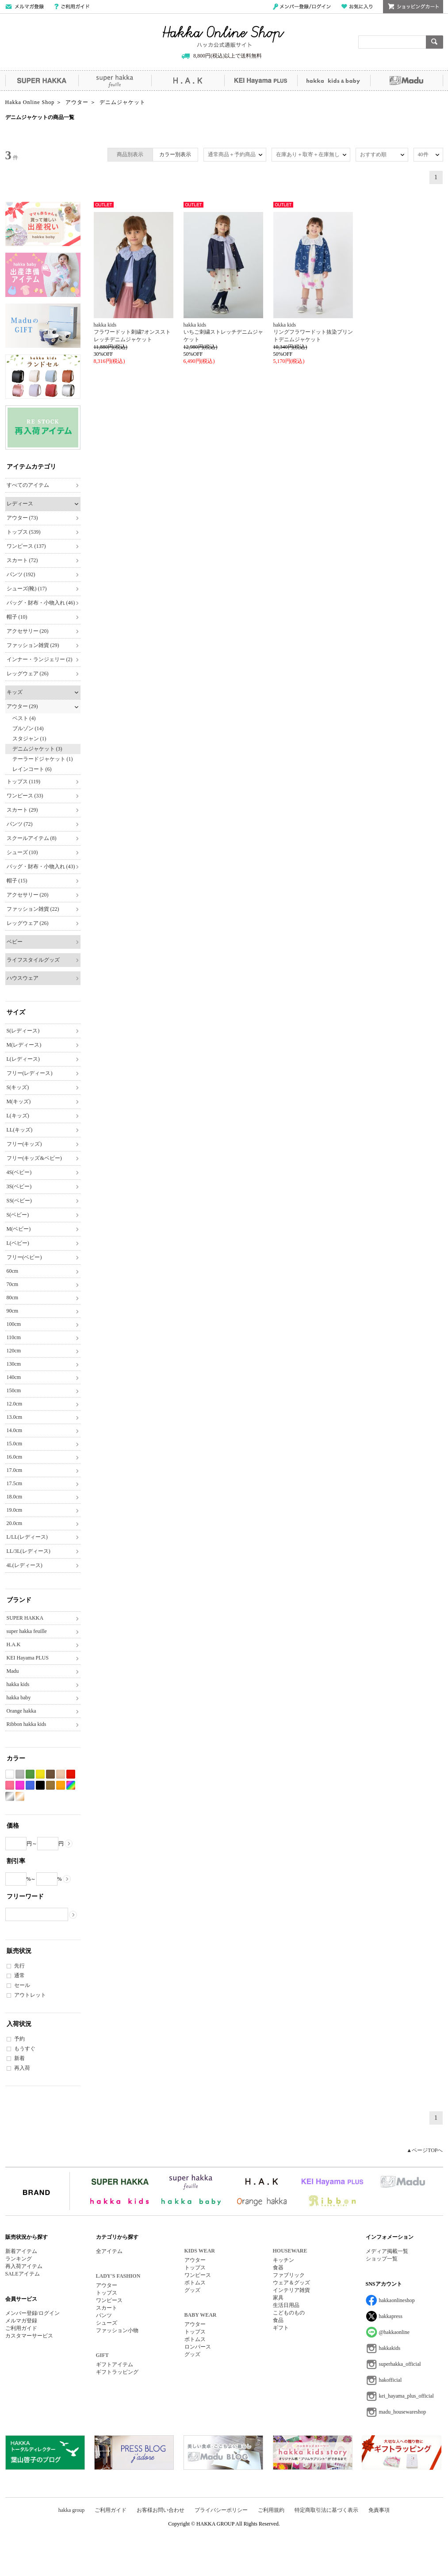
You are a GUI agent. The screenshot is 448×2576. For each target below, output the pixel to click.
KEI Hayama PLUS (261, 80)
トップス (106, 2293)
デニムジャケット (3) (37, 749)
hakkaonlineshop (397, 2300)
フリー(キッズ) (24, 1144)
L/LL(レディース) (27, 1537)
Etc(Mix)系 (70, 1785)
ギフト (281, 2328)
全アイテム (109, 2251)
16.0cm (15, 1457)
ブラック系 (40, 1785)
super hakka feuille (115, 80)
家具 (278, 2298)
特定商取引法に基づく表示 (326, 2510)
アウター (106, 2285)
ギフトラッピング (117, 2372)
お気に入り (356, 6)
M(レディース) (24, 1045)
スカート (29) (22, 810)
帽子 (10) (17, 617)
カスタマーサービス (29, 2336)
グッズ (192, 2290)
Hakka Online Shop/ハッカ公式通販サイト (223, 37)
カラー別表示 (175, 154)
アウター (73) (22, 518)
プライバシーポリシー (221, 2510)
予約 (19, 2039)
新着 (19, 2058)
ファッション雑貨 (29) (33, 645)
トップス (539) (24, 532)
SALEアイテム (22, 2274)
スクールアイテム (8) (32, 838)
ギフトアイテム (114, 2364)
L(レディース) (23, 1059)
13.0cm (15, 1417)
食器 (278, 2267)
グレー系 (19, 1774)
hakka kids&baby (333, 80)
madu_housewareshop (402, 2412)
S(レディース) (23, 1031)
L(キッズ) (18, 1116)
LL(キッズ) (20, 1130)
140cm (14, 1377)
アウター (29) (22, 706)
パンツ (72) (20, 824)
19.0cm (15, 1510)
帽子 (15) (17, 881)
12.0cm (15, 1404)
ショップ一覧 (382, 2259)
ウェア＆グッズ (291, 2283)
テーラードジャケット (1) (42, 759)
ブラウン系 (50, 1774)
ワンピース (109, 2300)
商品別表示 (130, 154)
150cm (14, 1390)
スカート (106, 2308)
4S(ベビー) (19, 1172)
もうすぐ (24, 2048)
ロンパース (197, 2347)
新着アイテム (21, 2251)
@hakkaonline (394, 2332)
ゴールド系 (19, 1796)
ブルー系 (30, 1785)
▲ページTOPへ (424, 2150)
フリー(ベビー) (24, 1257)
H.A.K (188, 80)
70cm (13, 1284)
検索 (434, 42)
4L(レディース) (24, 1565)
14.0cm (15, 1430)
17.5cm (15, 1483)
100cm (14, 1324)
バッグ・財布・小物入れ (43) (41, 866)
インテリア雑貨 (291, 2290)
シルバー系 (9, 1796)
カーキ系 (50, 1785)
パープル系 (19, 1785)
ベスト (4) (24, 718)
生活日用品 (286, 2305)
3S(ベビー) (19, 1186)
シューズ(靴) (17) (27, 588)
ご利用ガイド (71, 6)
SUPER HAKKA (42, 80)
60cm (13, 1271)
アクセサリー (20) (28, 631)
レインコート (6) (32, 769)
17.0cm (15, 1470)
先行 (19, 1966)
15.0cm (15, 1443)
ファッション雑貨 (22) (33, 909)
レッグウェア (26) (28, 673)
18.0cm (15, 1497)
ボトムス (195, 2283)
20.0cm (15, 1523)
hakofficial (390, 2380)
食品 (278, 2320)
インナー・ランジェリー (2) (40, 659)
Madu (406, 80)
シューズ (106, 2323)
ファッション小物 (117, 2330)
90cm (13, 1311)
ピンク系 (9, 1785)
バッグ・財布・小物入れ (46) (41, 603)
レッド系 (70, 1774)
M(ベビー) (19, 1229)
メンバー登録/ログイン (302, 6)
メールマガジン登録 (24, 6)
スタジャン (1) (29, 738)
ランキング (18, 2259)
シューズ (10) (22, 852)
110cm (14, 1337)
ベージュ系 (60, 1774)
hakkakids (390, 2348)
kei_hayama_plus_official (406, 2396)
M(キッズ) (19, 1101)
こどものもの (289, 2313)
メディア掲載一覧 (387, 2251)
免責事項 (379, 2510)
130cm (14, 1364)
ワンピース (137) (26, 546)
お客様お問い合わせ (160, 2510)
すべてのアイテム (28, 485)
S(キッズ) (18, 1087)
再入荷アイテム (23, 2266)
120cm (14, 1351)
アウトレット (30, 1995)
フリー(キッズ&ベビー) (34, 1158)
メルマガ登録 (21, 2321)
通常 (19, 1975)
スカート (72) (22, 560)
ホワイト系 (9, 1774)
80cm (13, 1297)
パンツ (104, 2315)
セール (22, 1985)
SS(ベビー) (19, 1201)
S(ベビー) (18, 1215)
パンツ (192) (21, 574)
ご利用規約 (271, 2510)
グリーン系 (30, 1774)
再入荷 (22, 2068)
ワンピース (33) (25, 796)
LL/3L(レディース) (28, 1551)
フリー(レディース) (30, 1073)
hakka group (71, 2510)
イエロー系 (40, 1774)
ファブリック (289, 2275)
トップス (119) (24, 781)
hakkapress (390, 2316)
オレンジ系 (60, 1785)
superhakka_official (400, 2364)
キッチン (283, 2260)
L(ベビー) (18, 1243)
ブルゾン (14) (28, 728)
